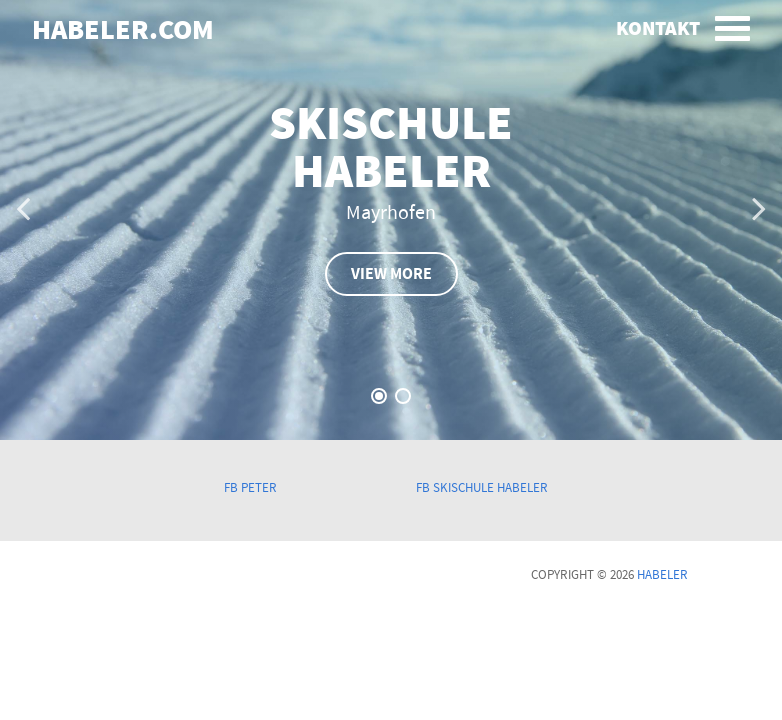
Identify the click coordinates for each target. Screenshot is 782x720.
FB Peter (250, 488)
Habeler (662, 575)
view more (391, 274)
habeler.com (123, 31)
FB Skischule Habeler (482, 488)
